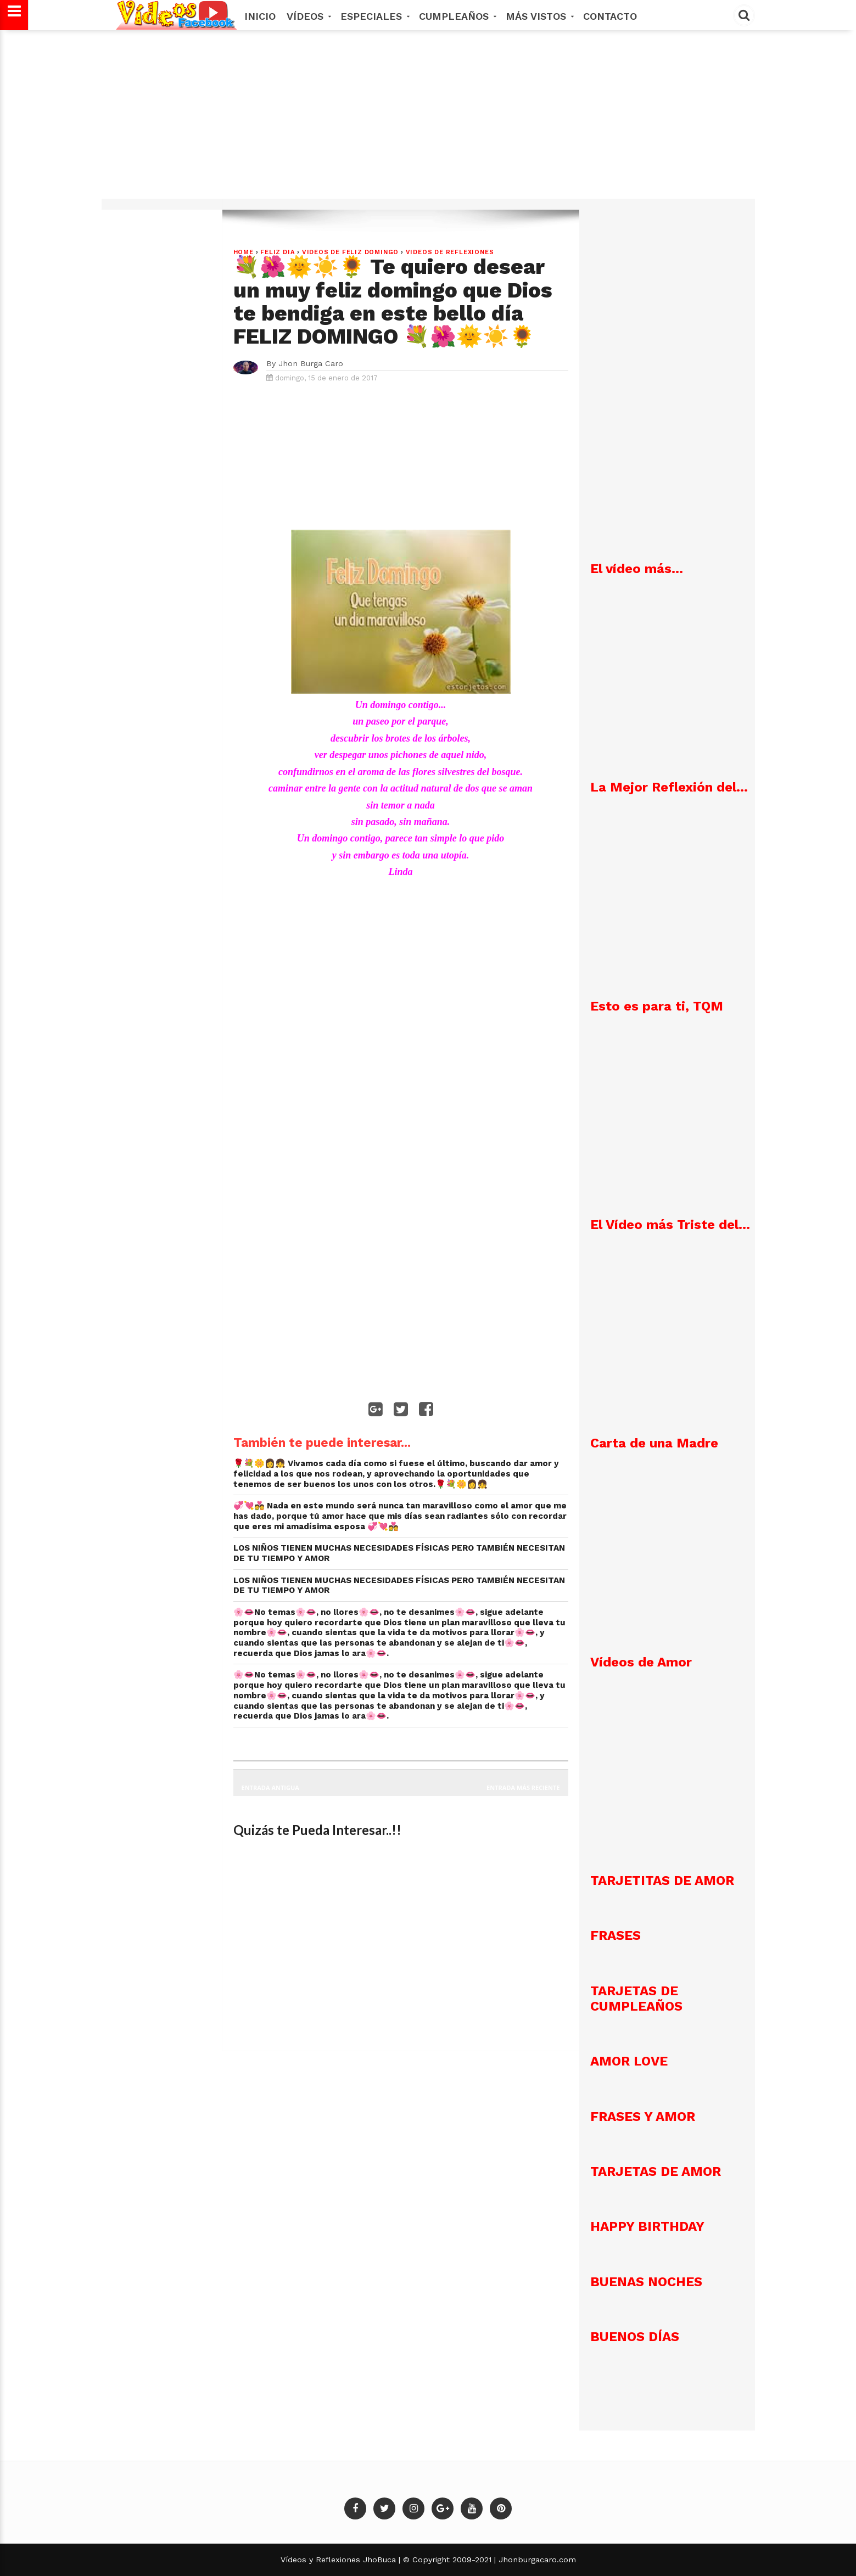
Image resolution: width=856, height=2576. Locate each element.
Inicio (260, 16)
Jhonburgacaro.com (536, 2559)
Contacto (610, 16)
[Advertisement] (428, 120)
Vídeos (308, 16)
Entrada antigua (270, 1787)
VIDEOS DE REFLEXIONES (450, 252)
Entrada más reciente (523, 1787)
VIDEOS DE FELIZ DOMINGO (350, 252)
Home (243, 252)
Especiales (374, 16)
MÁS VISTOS (539, 16)
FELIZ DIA (277, 252)
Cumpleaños (457, 16)
